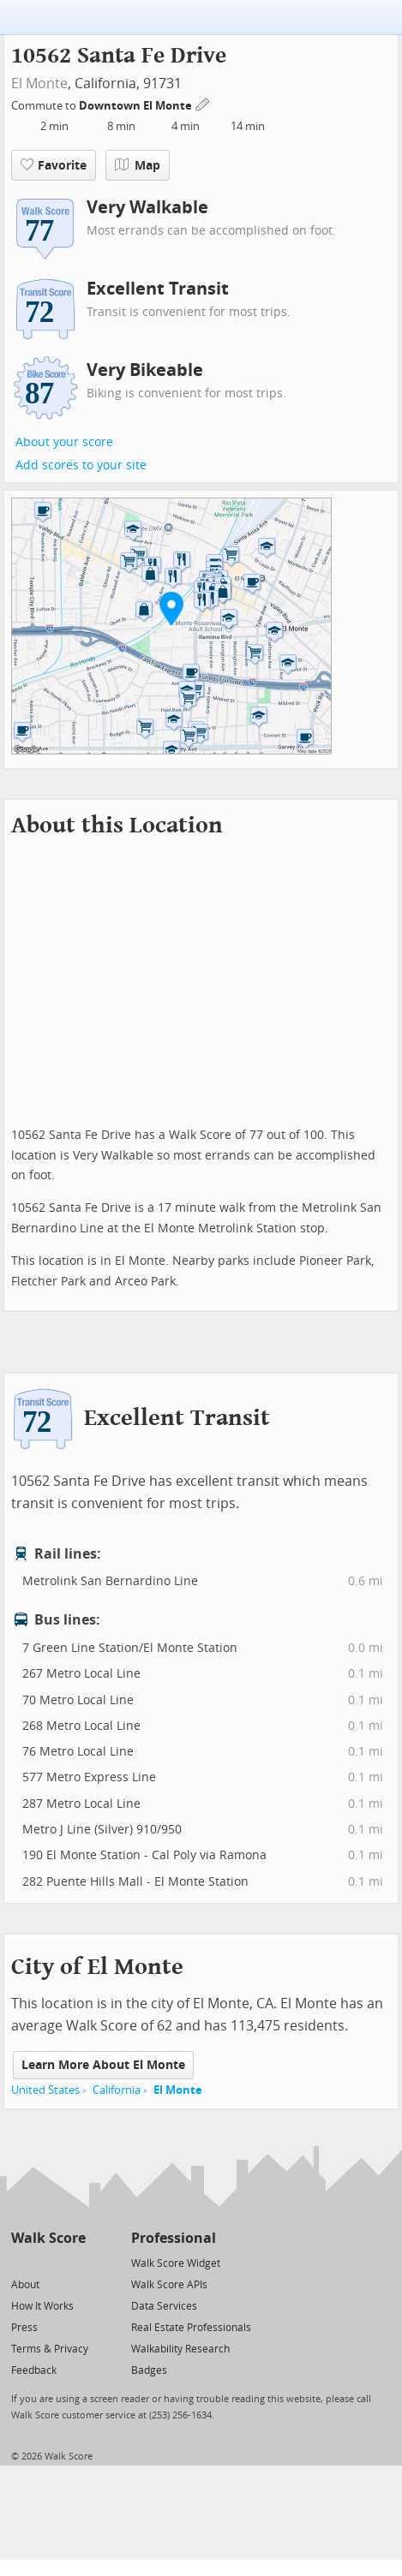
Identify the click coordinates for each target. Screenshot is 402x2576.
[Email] (74, 2262)
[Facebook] (47, 2262)
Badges (149, 2370)
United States (45, 2090)
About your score (64, 442)
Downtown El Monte (137, 105)
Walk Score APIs (169, 2285)
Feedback (34, 2370)
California (117, 2090)
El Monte (39, 83)
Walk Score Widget (175, 2263)
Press (24, 2328)
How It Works (42, 2306)
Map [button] (137, 165)
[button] (171, 608)
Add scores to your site (81, 465)
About (25, 2285)
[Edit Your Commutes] (203, 103)
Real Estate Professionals (191, 2328)
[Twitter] (21, 2262)
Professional (173, 2238)
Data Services (164, 2306)
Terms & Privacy (49, 2349)
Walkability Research (180, 2349)
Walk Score (48, 2238)
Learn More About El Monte (103, 2065)
